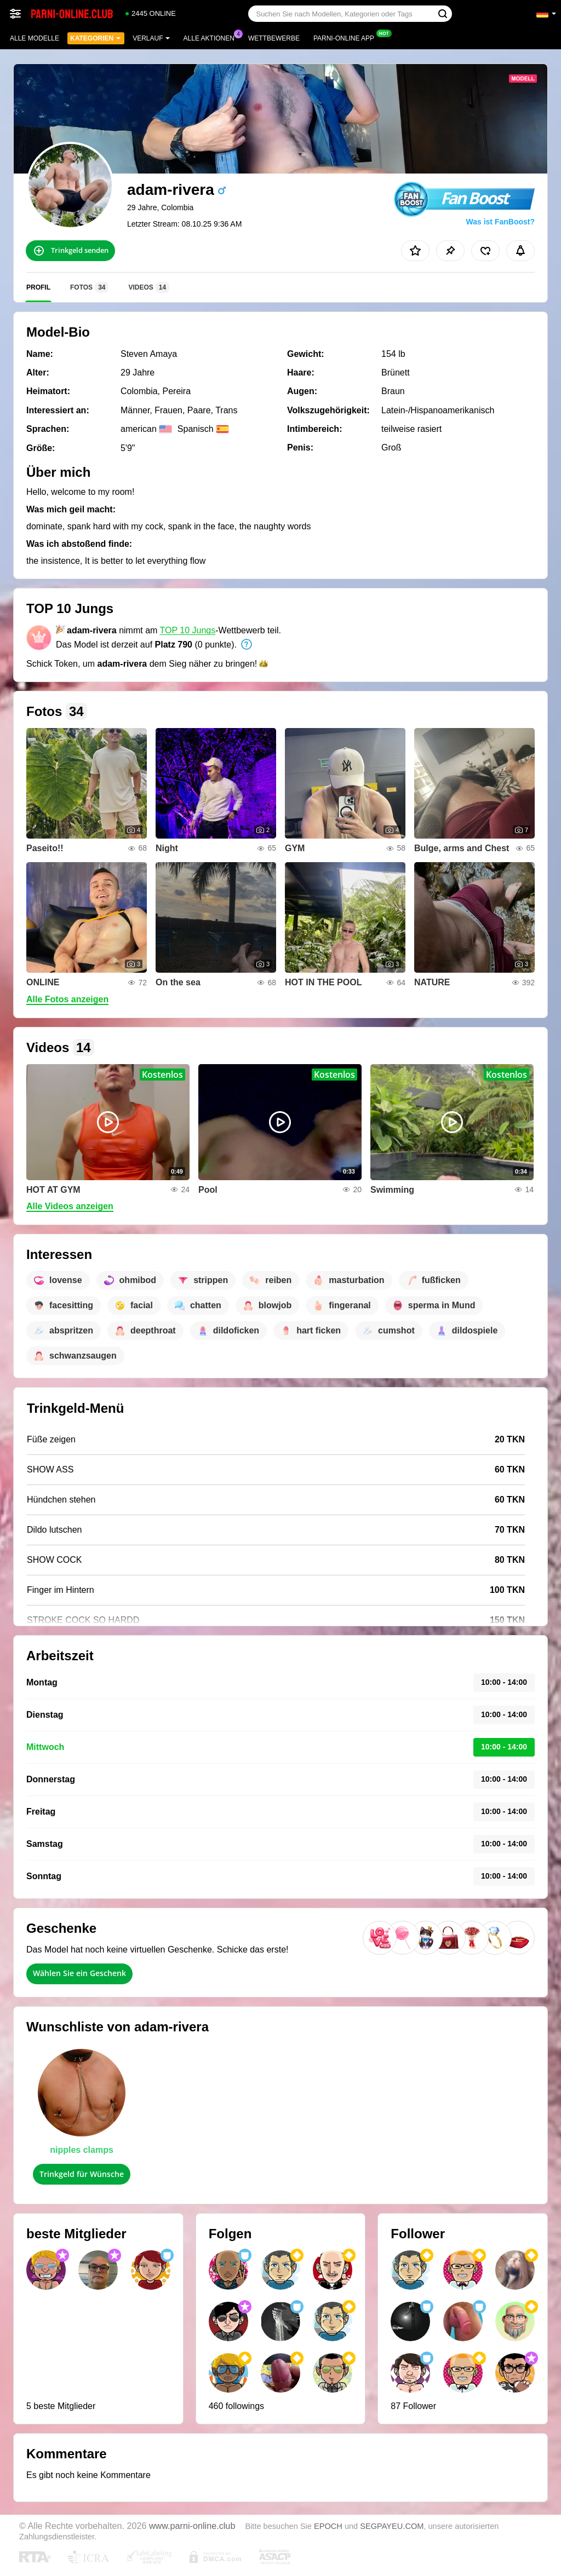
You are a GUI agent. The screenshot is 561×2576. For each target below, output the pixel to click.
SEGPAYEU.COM (391, 2526)
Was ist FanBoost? (500, 221)
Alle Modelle (34, 38)
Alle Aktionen (212, 37)
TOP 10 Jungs (188, 630)
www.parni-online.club (192, 2526)
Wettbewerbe (274, 38)
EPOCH (328, 2526)
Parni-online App (346, 37)
